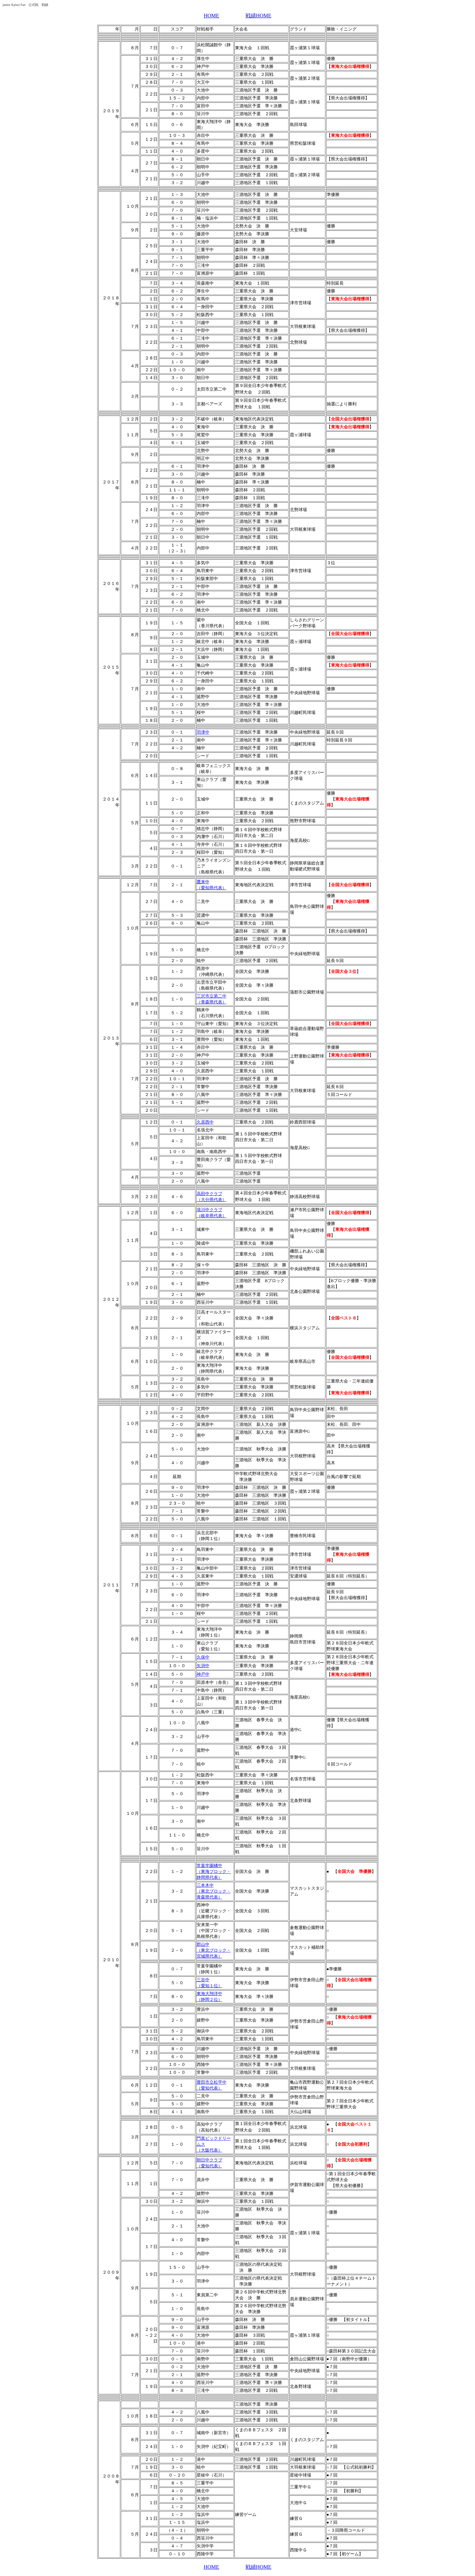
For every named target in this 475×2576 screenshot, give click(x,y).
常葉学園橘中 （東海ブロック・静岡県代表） (214, 1871)
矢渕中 (203, 1665)
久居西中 (205, 1122)
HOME (211, 15)
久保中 (203, 1657)
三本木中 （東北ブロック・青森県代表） (214, 1891)
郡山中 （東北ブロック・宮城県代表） (214, 1950)
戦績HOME (258, 15)
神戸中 (203, 1674)
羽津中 (203, 732)
